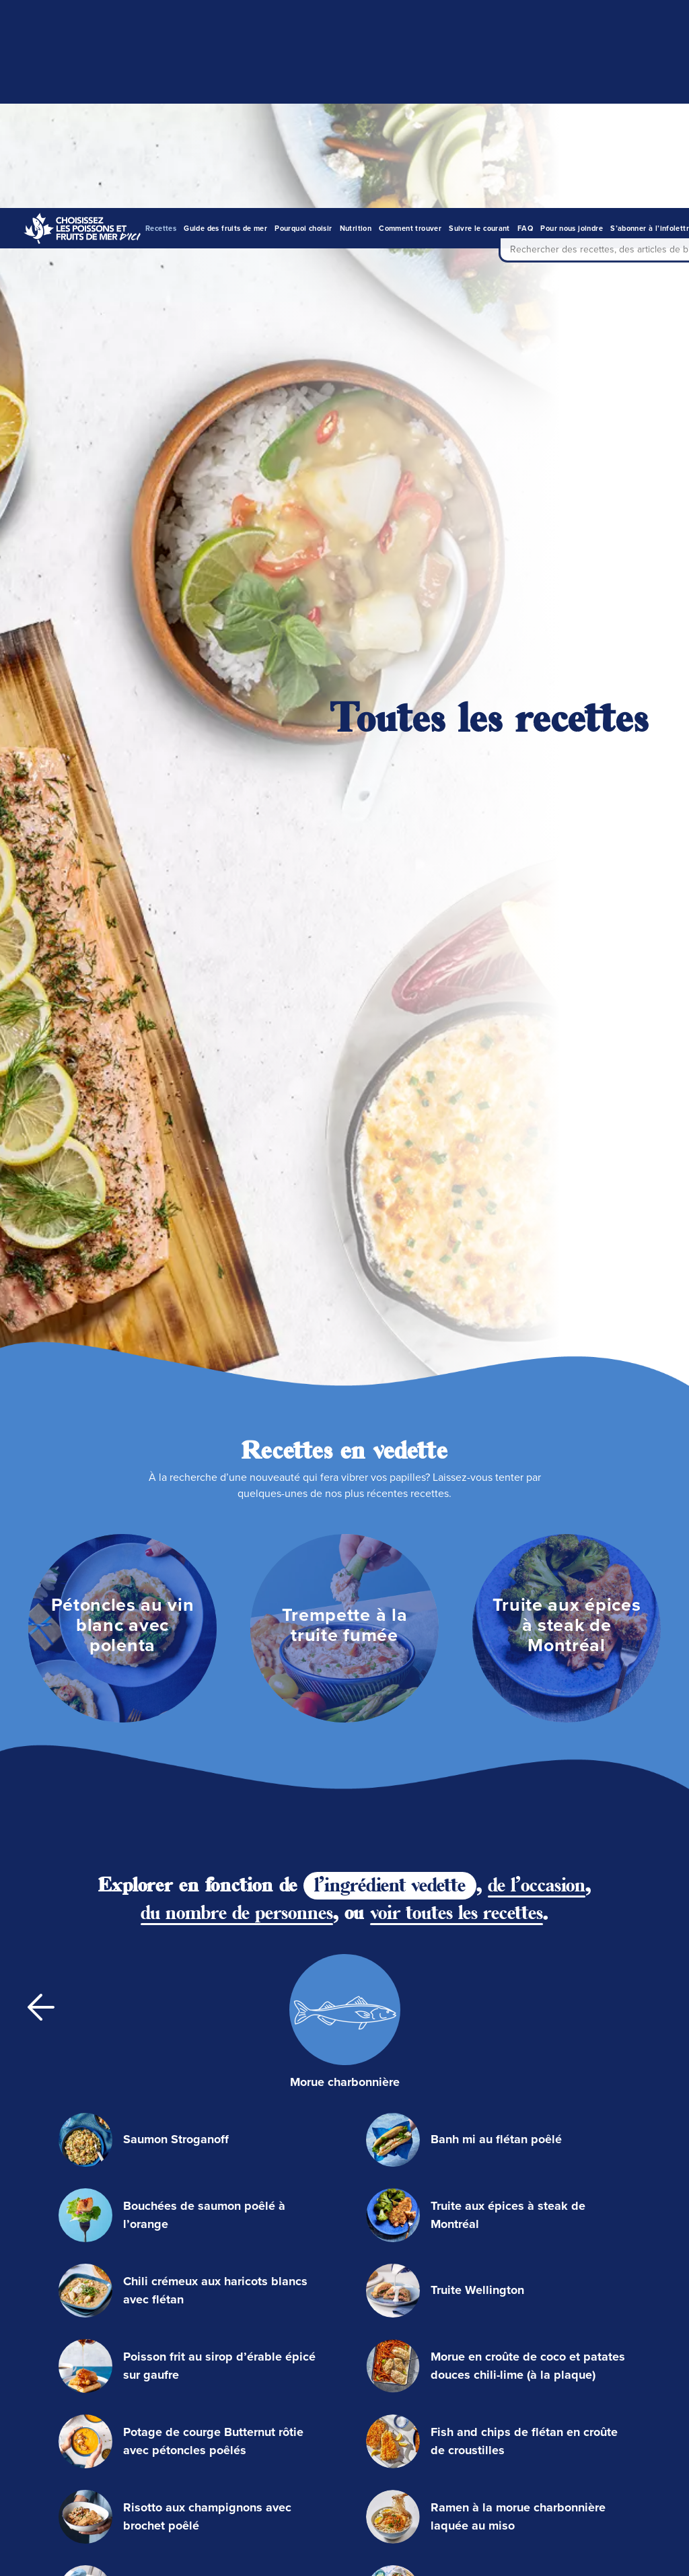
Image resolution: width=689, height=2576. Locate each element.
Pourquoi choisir (303, 20)
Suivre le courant (479, 20)
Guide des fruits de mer (225, 20)
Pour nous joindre (571, 20)
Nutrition (355, 20)
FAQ (525, 20)
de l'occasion (536, 1289)
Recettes (160, 20)
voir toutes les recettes (456, 1317)
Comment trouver (410, 20)
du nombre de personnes (237, 1317)
